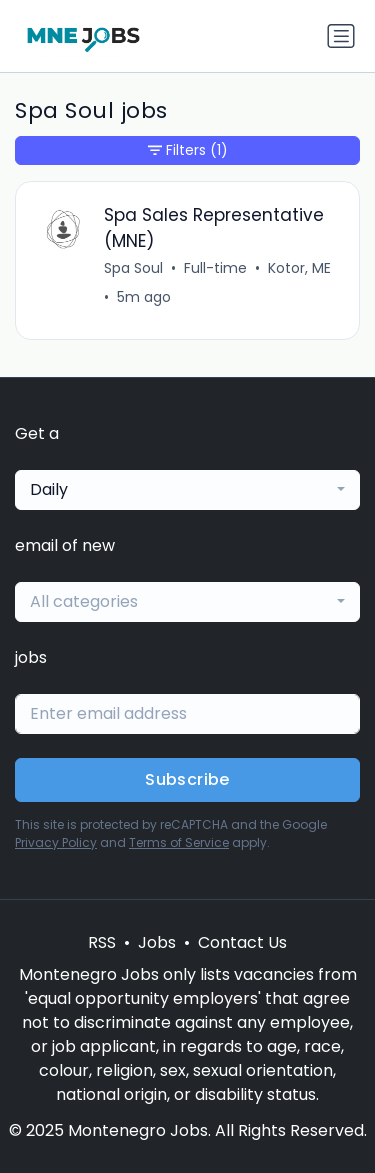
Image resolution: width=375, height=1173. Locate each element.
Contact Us (242, 942)
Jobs (157, 942)
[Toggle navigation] (341, 36)
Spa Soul (133, 268)
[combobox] (187, 490)
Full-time (215, 268)
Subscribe (187, 779)
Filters (188, 150)
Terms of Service (179, 842)
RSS (102, 942)
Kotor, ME (299, 268)
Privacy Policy (56, 842)
